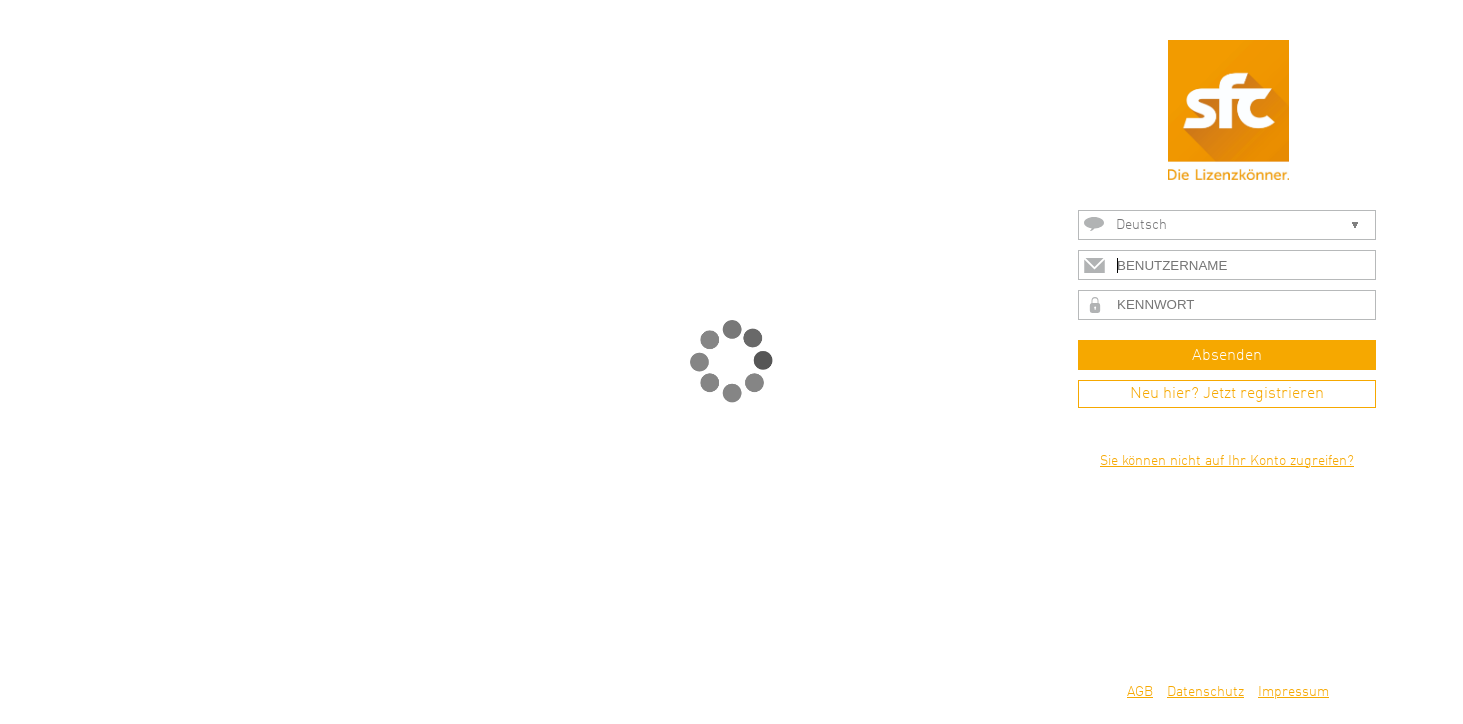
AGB (1140, 692)
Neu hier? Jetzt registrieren (1227, 394)
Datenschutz (1205, 692)
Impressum (1293, 692)
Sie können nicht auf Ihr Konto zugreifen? (1227, 461)
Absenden (1227, 356)
